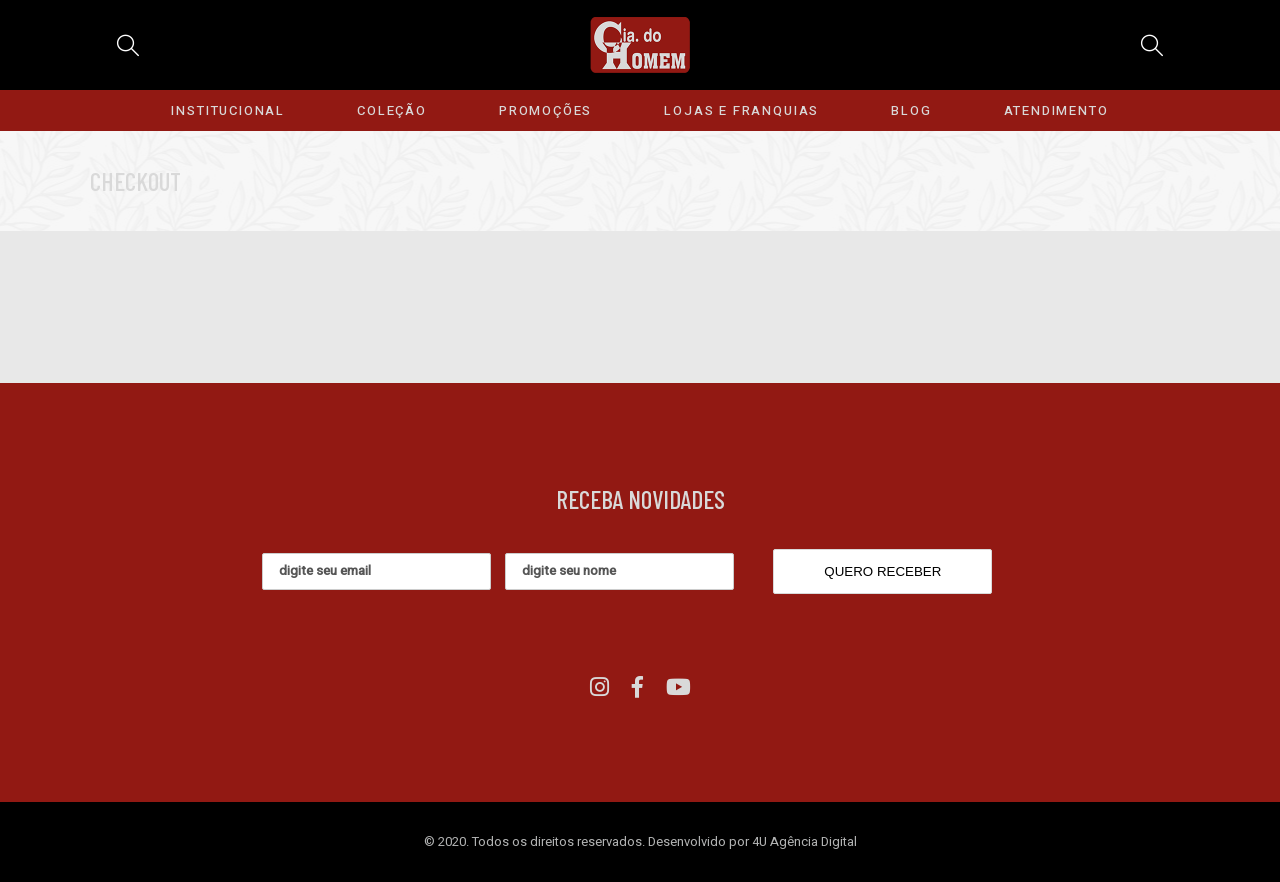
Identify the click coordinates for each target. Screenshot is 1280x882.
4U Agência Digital (804, 841)
